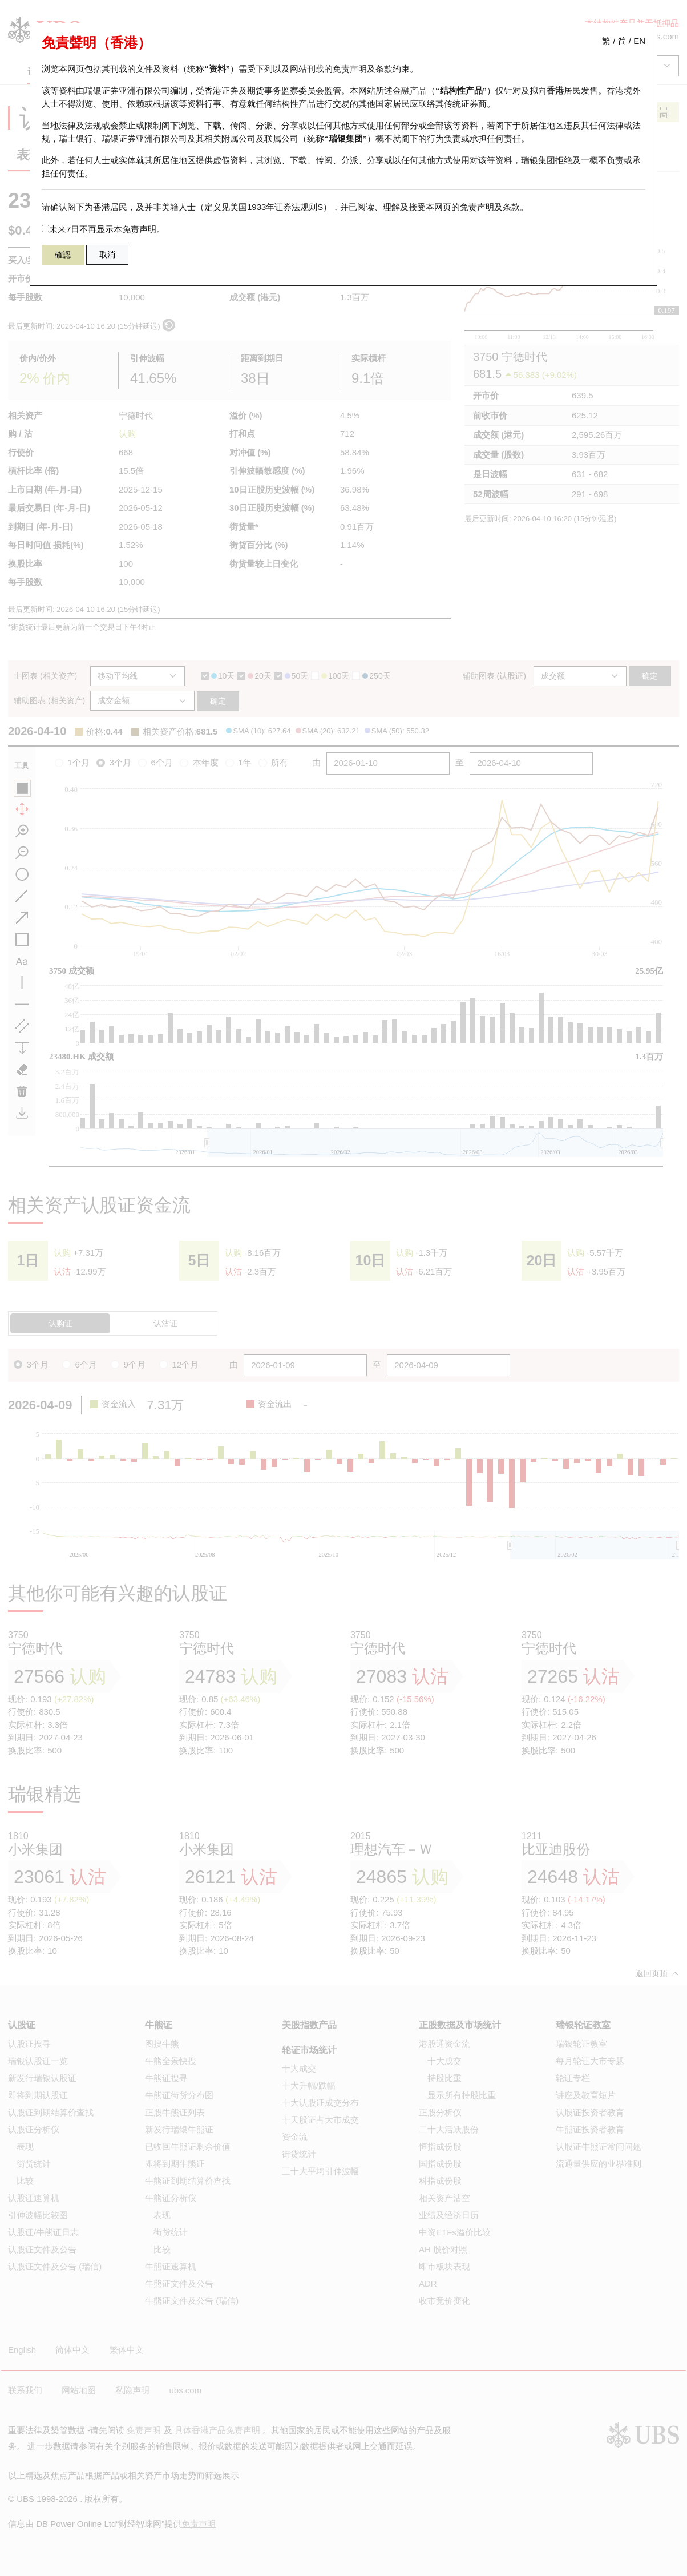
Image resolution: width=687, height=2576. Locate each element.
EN (639, 41)
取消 (107, 254)
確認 (63, 254)
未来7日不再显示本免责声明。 (103, 229)
